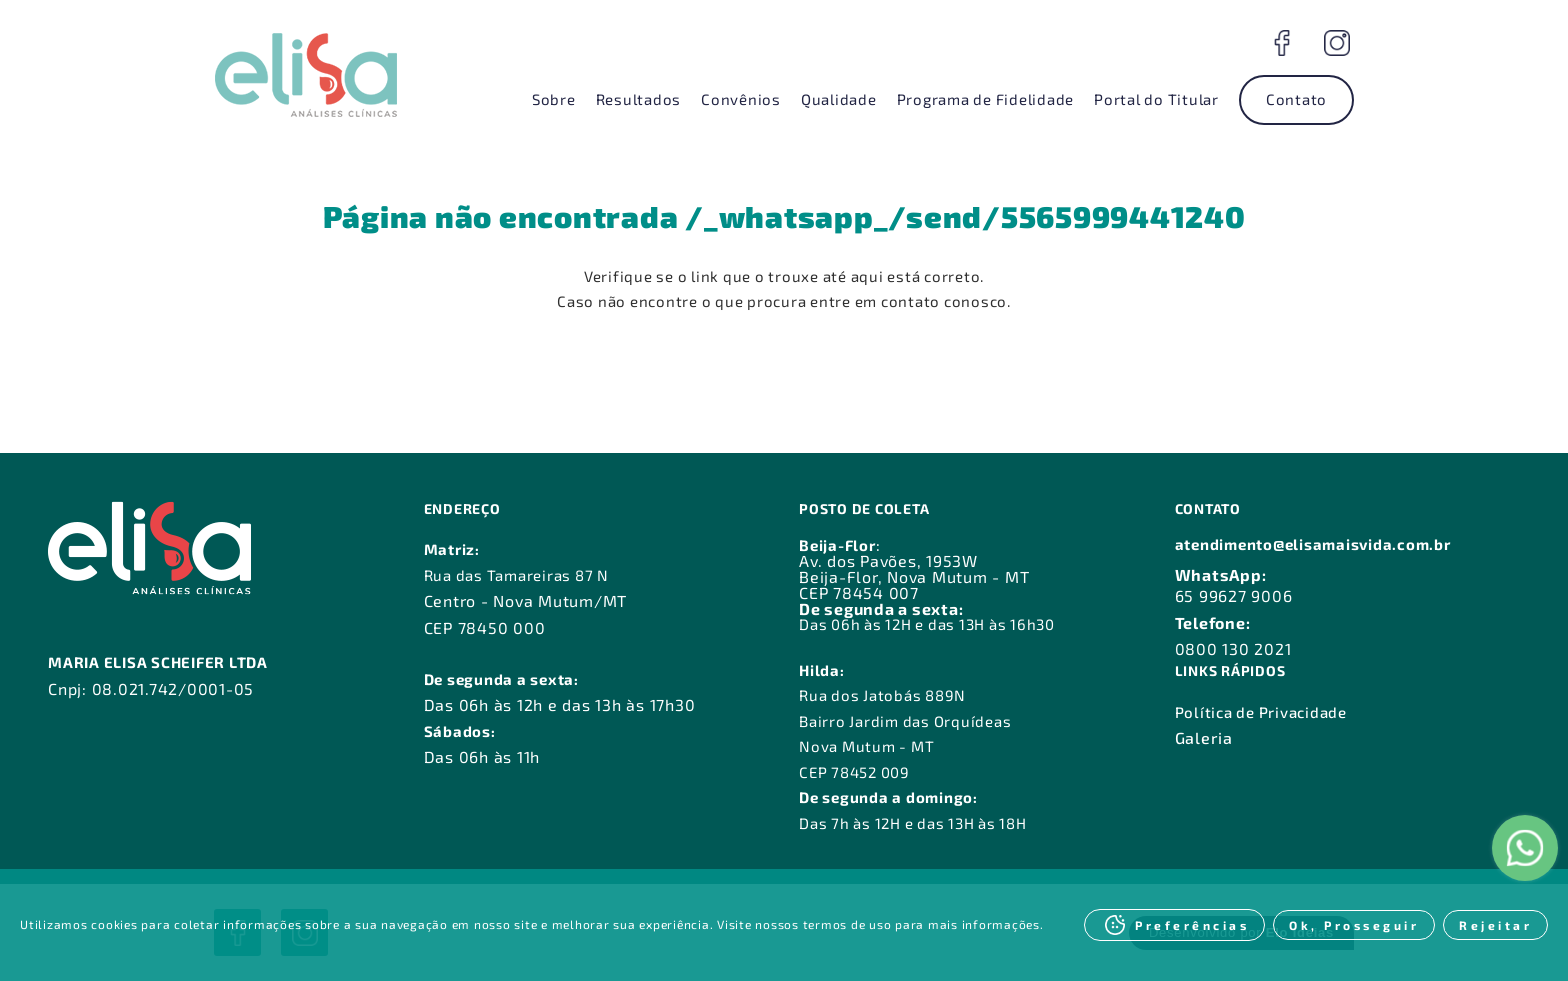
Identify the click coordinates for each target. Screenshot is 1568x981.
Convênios (741, 99)
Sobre (554, 99)
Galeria (1204, 737)
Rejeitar (1495, 925)
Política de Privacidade (1261, 712)
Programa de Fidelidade (986, 99)
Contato (1296, 99)
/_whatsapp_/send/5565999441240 (965, 216)
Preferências (1192, 925)
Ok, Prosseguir (1354, 925)
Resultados (639, 99)
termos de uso (847, 924)
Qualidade (839, 99)
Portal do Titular (1156, 99)
